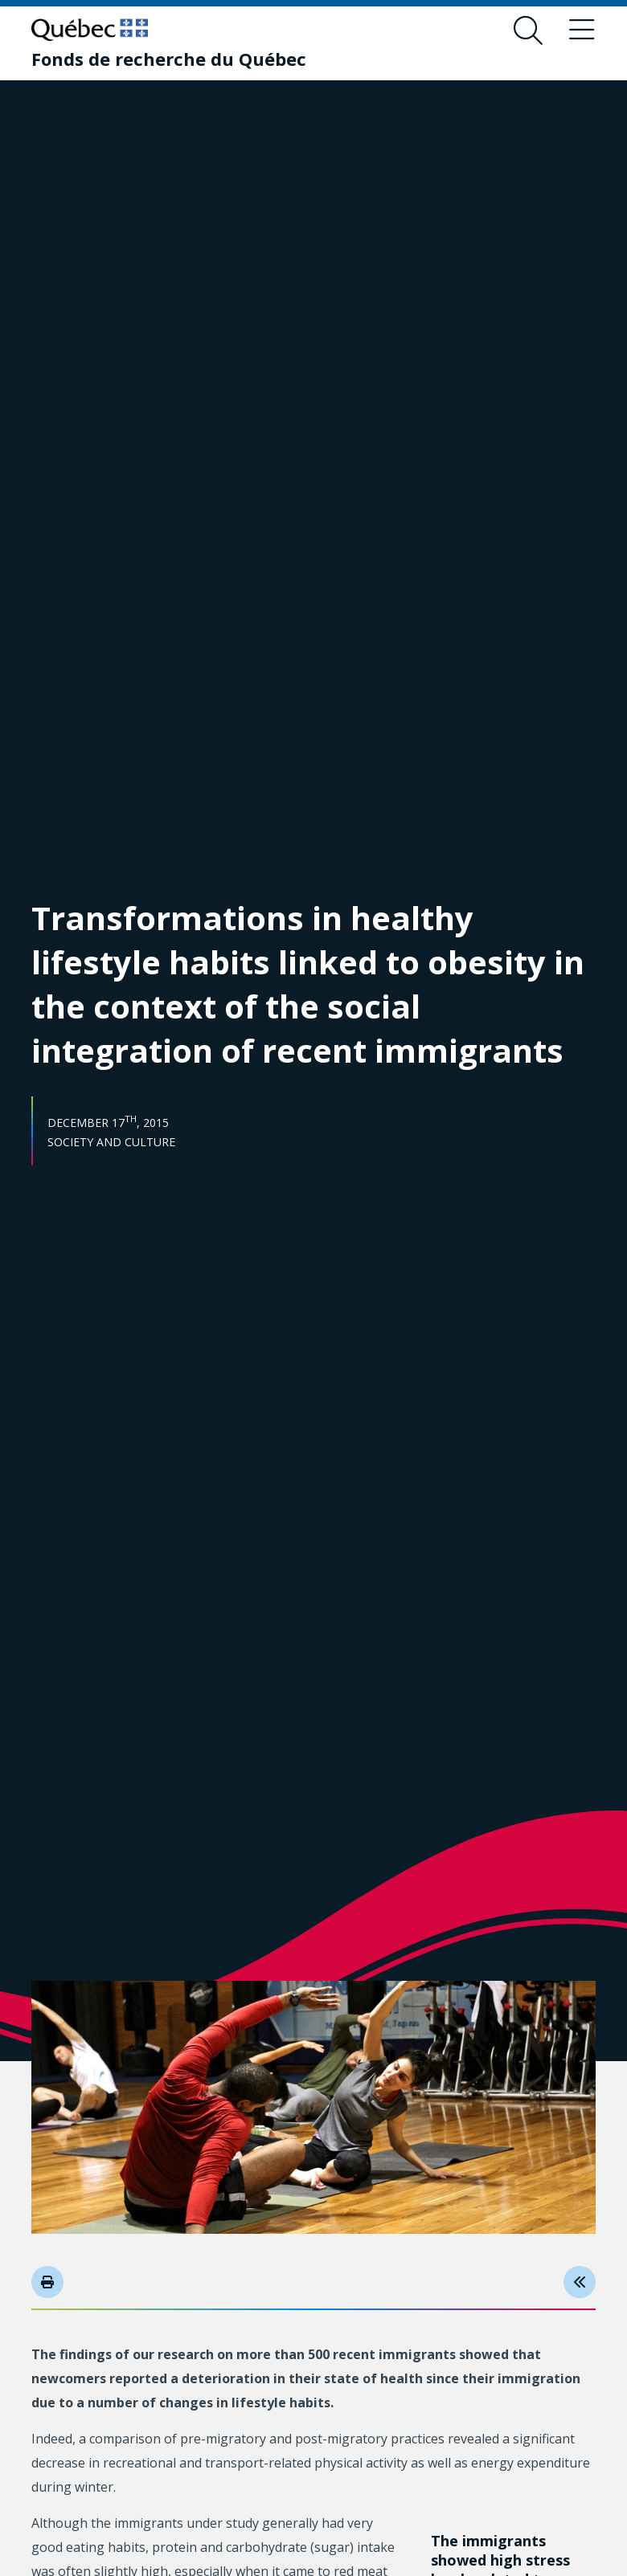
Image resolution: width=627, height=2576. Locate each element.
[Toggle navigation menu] (581, 30)
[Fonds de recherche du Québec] (168, 58)
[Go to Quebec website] (89, 29)
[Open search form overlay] (528, 30)
